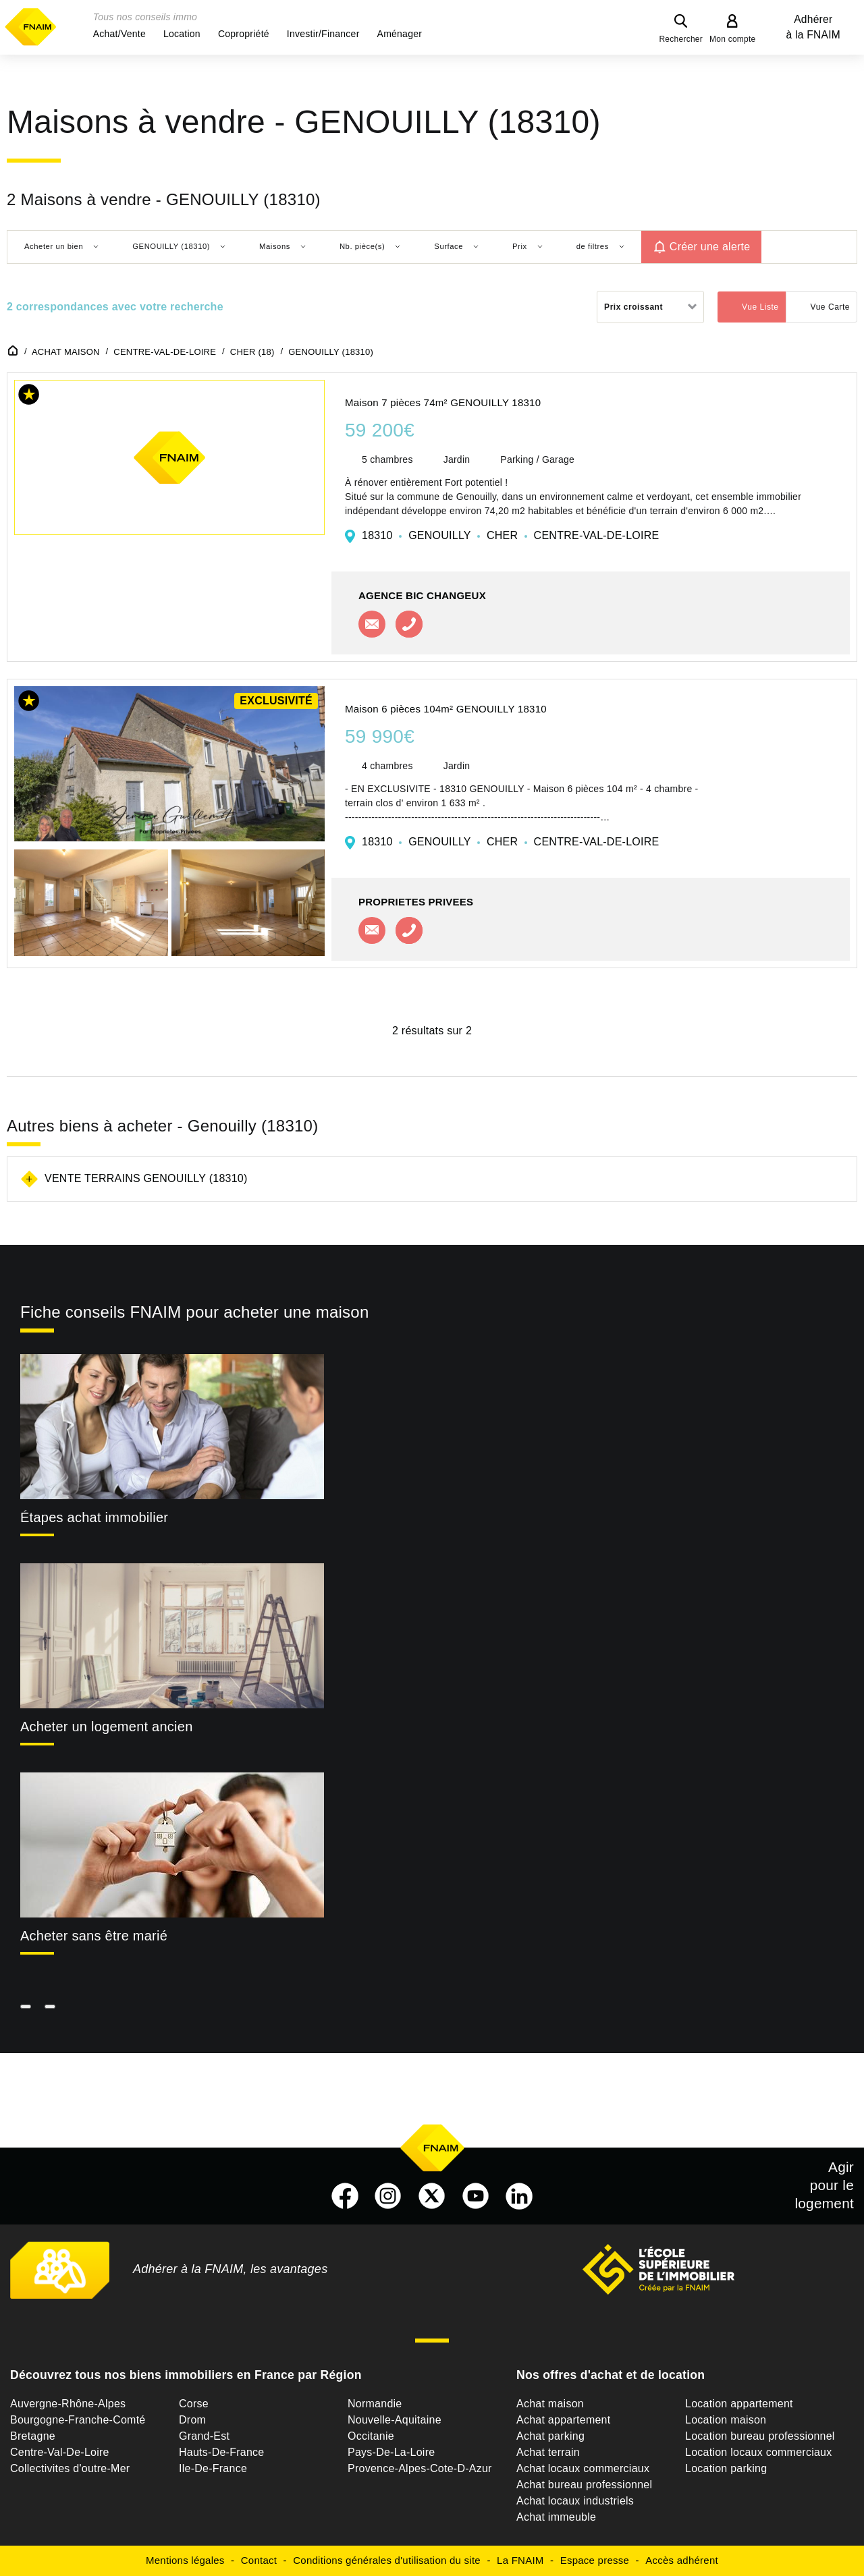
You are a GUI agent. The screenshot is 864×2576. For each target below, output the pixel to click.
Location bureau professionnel (760, 2436)
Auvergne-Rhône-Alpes (68, 2403)
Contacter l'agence (371, 624)
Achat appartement (563, 2420)
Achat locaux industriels (575, 2501)
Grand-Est (204, 2436)
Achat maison (550, 2403)
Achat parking (550, 2436)
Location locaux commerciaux (758, 2452)
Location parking (726, 2468)
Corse (194, 2403)
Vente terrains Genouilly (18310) (146, 1178)
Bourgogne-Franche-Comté (78, 2420)
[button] (119, 34)
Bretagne (32, 2436)
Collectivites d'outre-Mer (70, 2468)
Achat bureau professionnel (584, 2484)
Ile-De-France (213, 2468)
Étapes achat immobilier (94, 1517)
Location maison (725, 2420)
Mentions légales (185, 2560)
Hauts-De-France (221, 2452)
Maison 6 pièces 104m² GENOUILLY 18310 (446, 709)
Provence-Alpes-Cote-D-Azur (420, 2468)
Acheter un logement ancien (106, 1726)
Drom (192, 2420)
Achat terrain (548, 2452)
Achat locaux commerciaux (582, 2468)
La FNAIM (520, 2560)
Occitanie (371, 2436)
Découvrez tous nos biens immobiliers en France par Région (186, 2375)
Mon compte (732, 39)
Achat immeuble (556, 2517)
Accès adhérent (681, 2560)
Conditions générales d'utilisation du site (387, 2560)
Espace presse (594, 2560)
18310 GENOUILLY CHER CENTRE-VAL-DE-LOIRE (510, 535)
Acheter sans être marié (93, 1935)
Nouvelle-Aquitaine (394, 2420)
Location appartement (739, 2403)
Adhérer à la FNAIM (813, 26)
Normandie (375, 2403)
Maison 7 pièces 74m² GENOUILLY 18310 (443, 402)
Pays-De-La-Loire (391, 2452)
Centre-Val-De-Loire (59, 2452)
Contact (259, 2560)
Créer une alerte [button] (710, 246)
